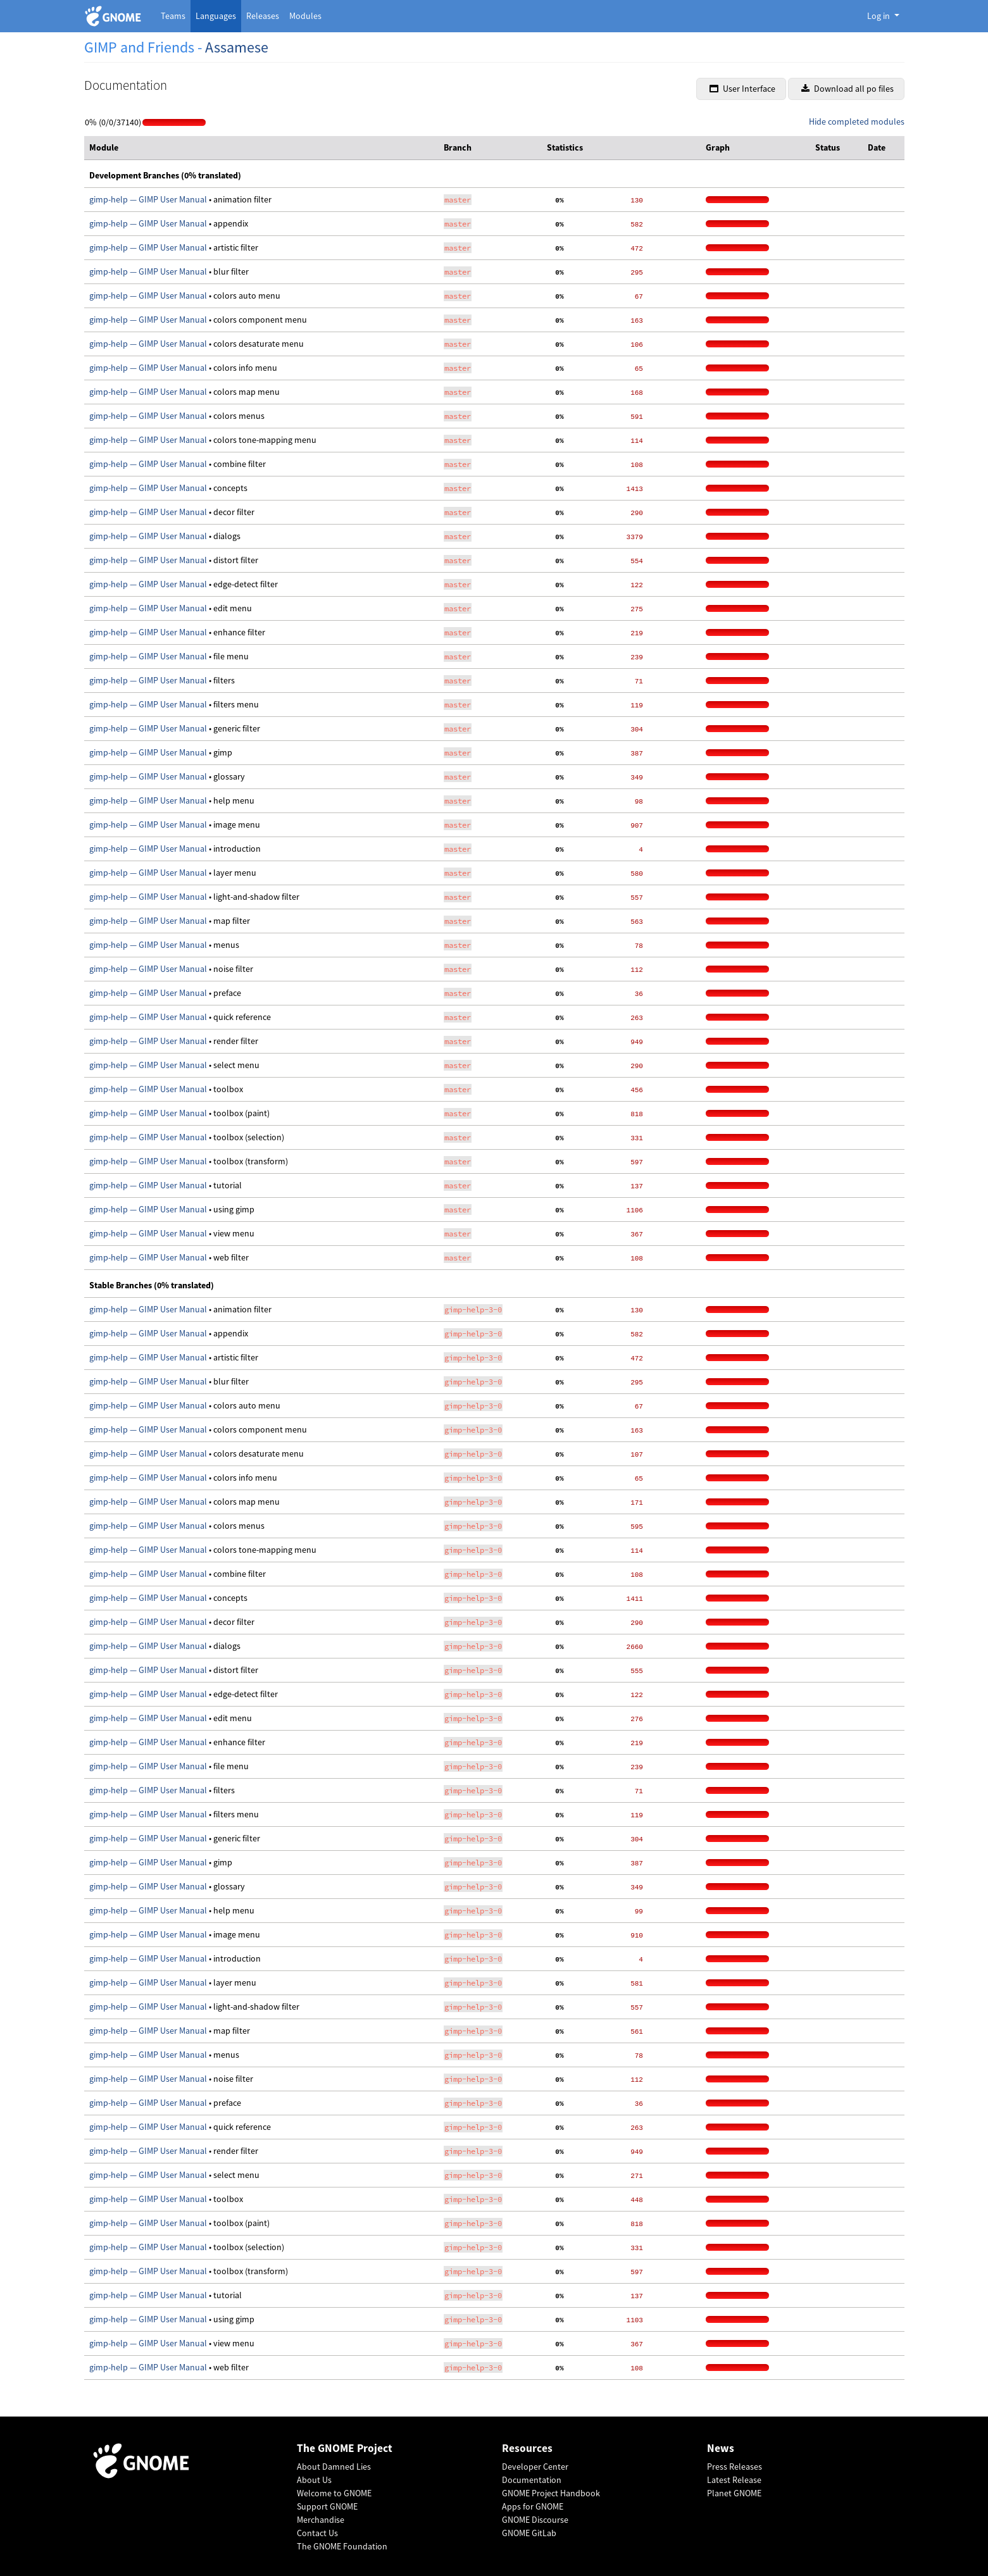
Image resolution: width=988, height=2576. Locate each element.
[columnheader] (261, 148)
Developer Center (535, 2466)
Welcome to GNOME (334, 2493)
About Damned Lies (334, 2466)
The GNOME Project (344, 2448)
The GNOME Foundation (342, 2546)
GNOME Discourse (535, 2519)
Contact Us (317, 2533)
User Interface (742, 88)
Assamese (236, 47)
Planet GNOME (734, 2493)
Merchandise (320, 2519)
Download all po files (847, 88)
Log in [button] (879, 16)
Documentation (531, 2480)
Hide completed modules (856, 121)
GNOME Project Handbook (551, 2493)
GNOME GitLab (529, 2533)
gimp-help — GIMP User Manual (149, 199)
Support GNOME (327, 2506)
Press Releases (734, 2466)
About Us (314, 2480)
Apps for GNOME (532, 2506)
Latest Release (734, 2480)
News (720, 2448)
